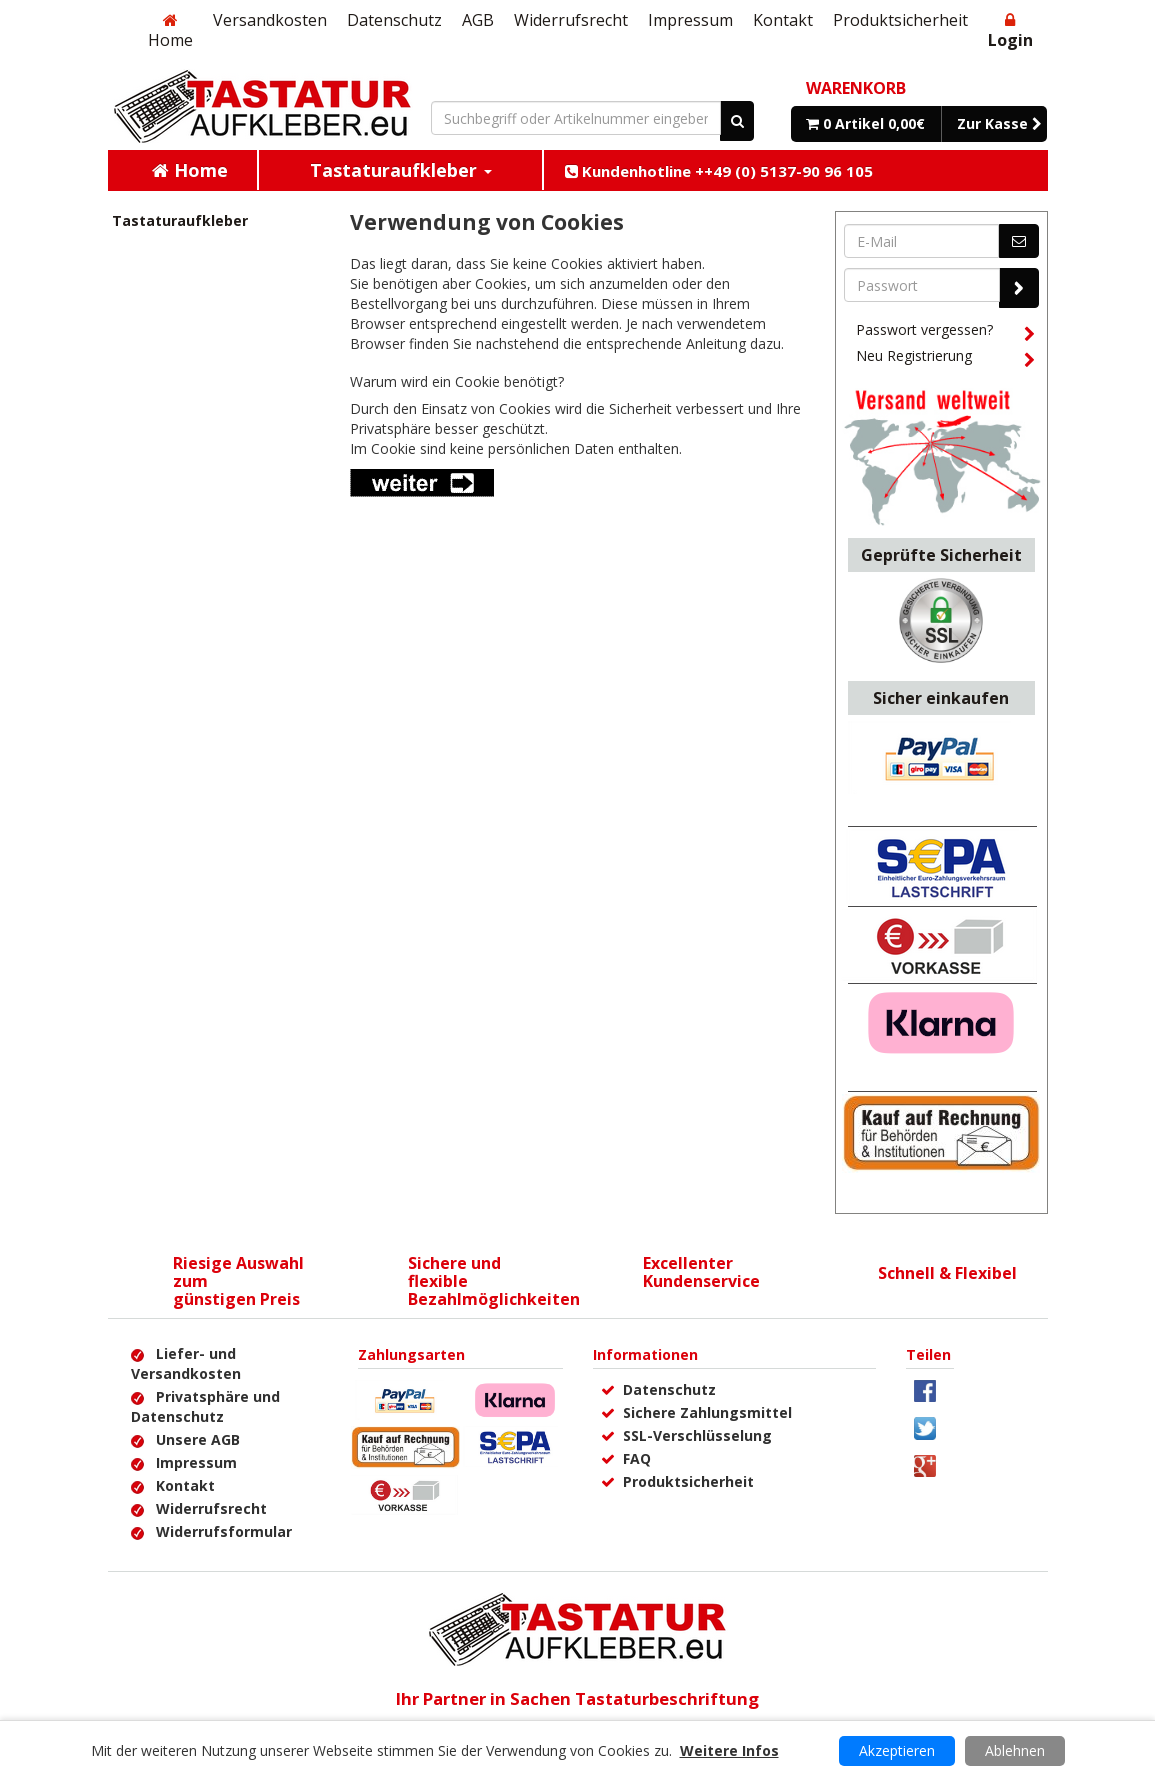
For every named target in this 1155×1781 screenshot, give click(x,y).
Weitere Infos (729, 1750)
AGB (478, 20)
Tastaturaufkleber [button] (401, 170)
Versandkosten (270, 20)
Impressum (690, 20)
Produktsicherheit (900, 20)
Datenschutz (394, 20)
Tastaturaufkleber (180, 220)
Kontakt (783, 20)
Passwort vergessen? (945, 333)
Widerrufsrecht (571, 20)
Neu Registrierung (945, 359)
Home (170, 31)
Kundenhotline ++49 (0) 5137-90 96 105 (719, 171)
